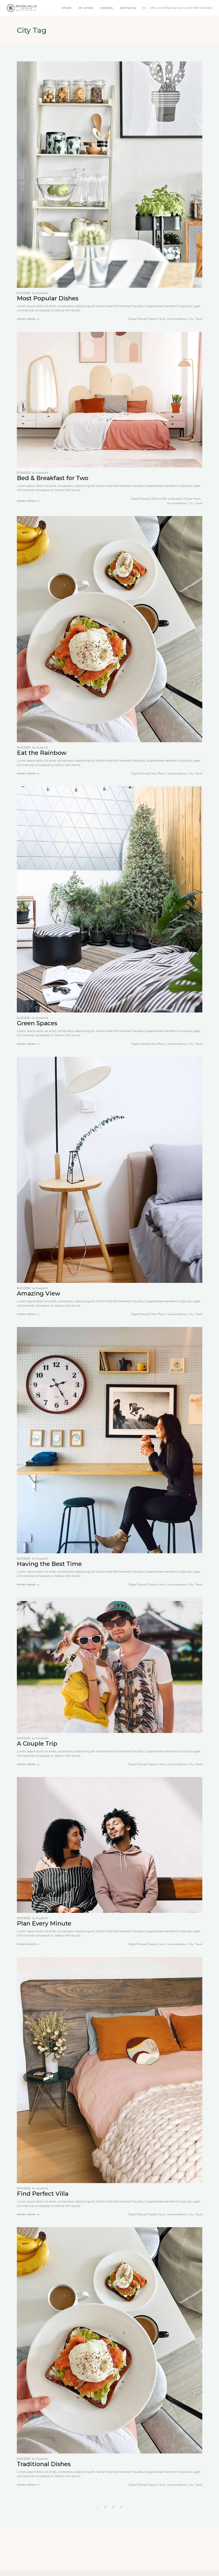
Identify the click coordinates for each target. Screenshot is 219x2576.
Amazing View (38, 1293)
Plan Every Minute (44, 1923)
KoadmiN (42, 293)
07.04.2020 (24, 293)
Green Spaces (37, 1023)
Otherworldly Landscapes (166, 498)
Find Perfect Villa (42, 2193)
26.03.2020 (24, 747)
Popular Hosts (156, 319)
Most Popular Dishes (47, 298)
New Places (158, 773)
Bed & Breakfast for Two (52, 478)
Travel (198, 319)
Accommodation (177, 319)
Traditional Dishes (44, 2464)
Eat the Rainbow (41, 752)
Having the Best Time (49, 1563)
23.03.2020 (24, 1558)
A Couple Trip (37, 1743)
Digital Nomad (137, 319)
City (190, 319)
